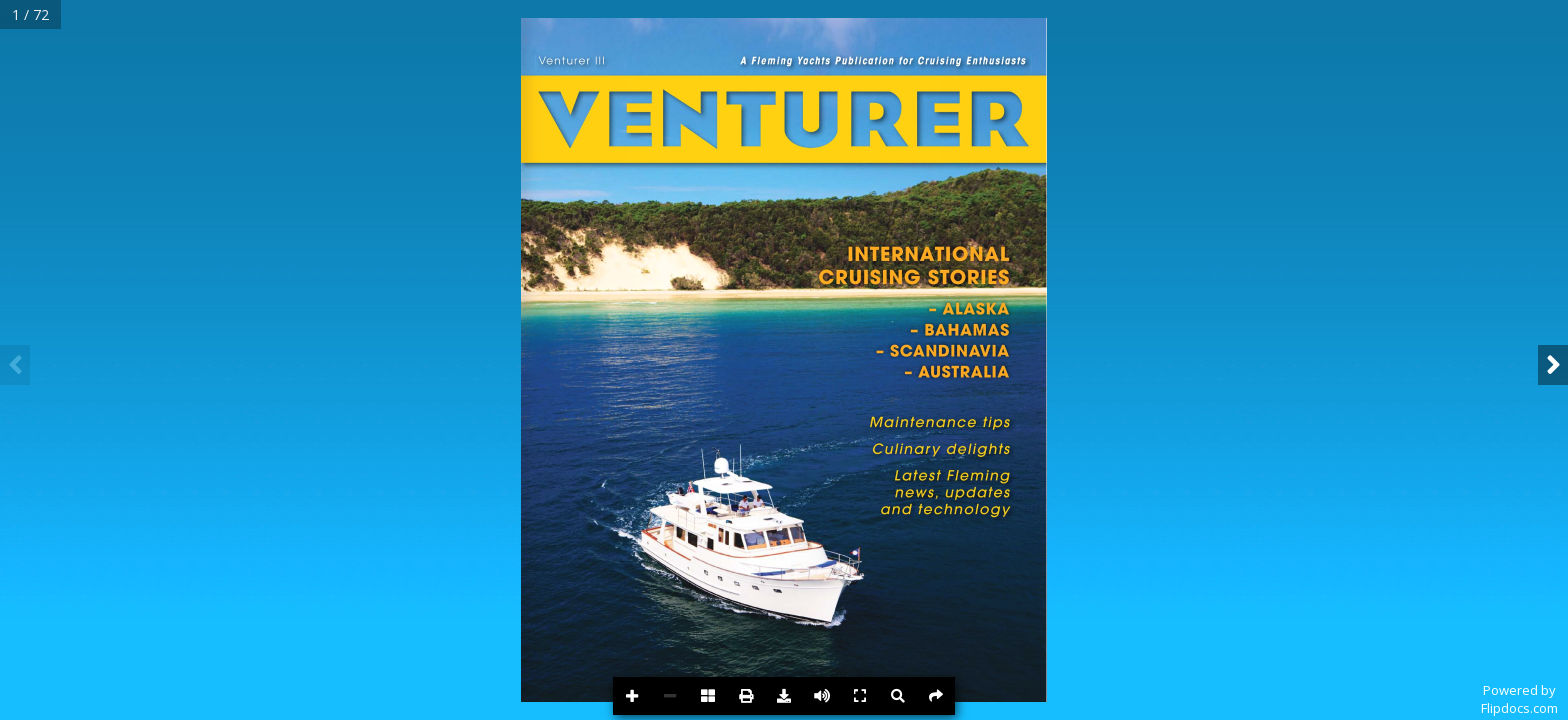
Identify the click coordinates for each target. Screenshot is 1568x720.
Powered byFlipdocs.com (1519, 699)
